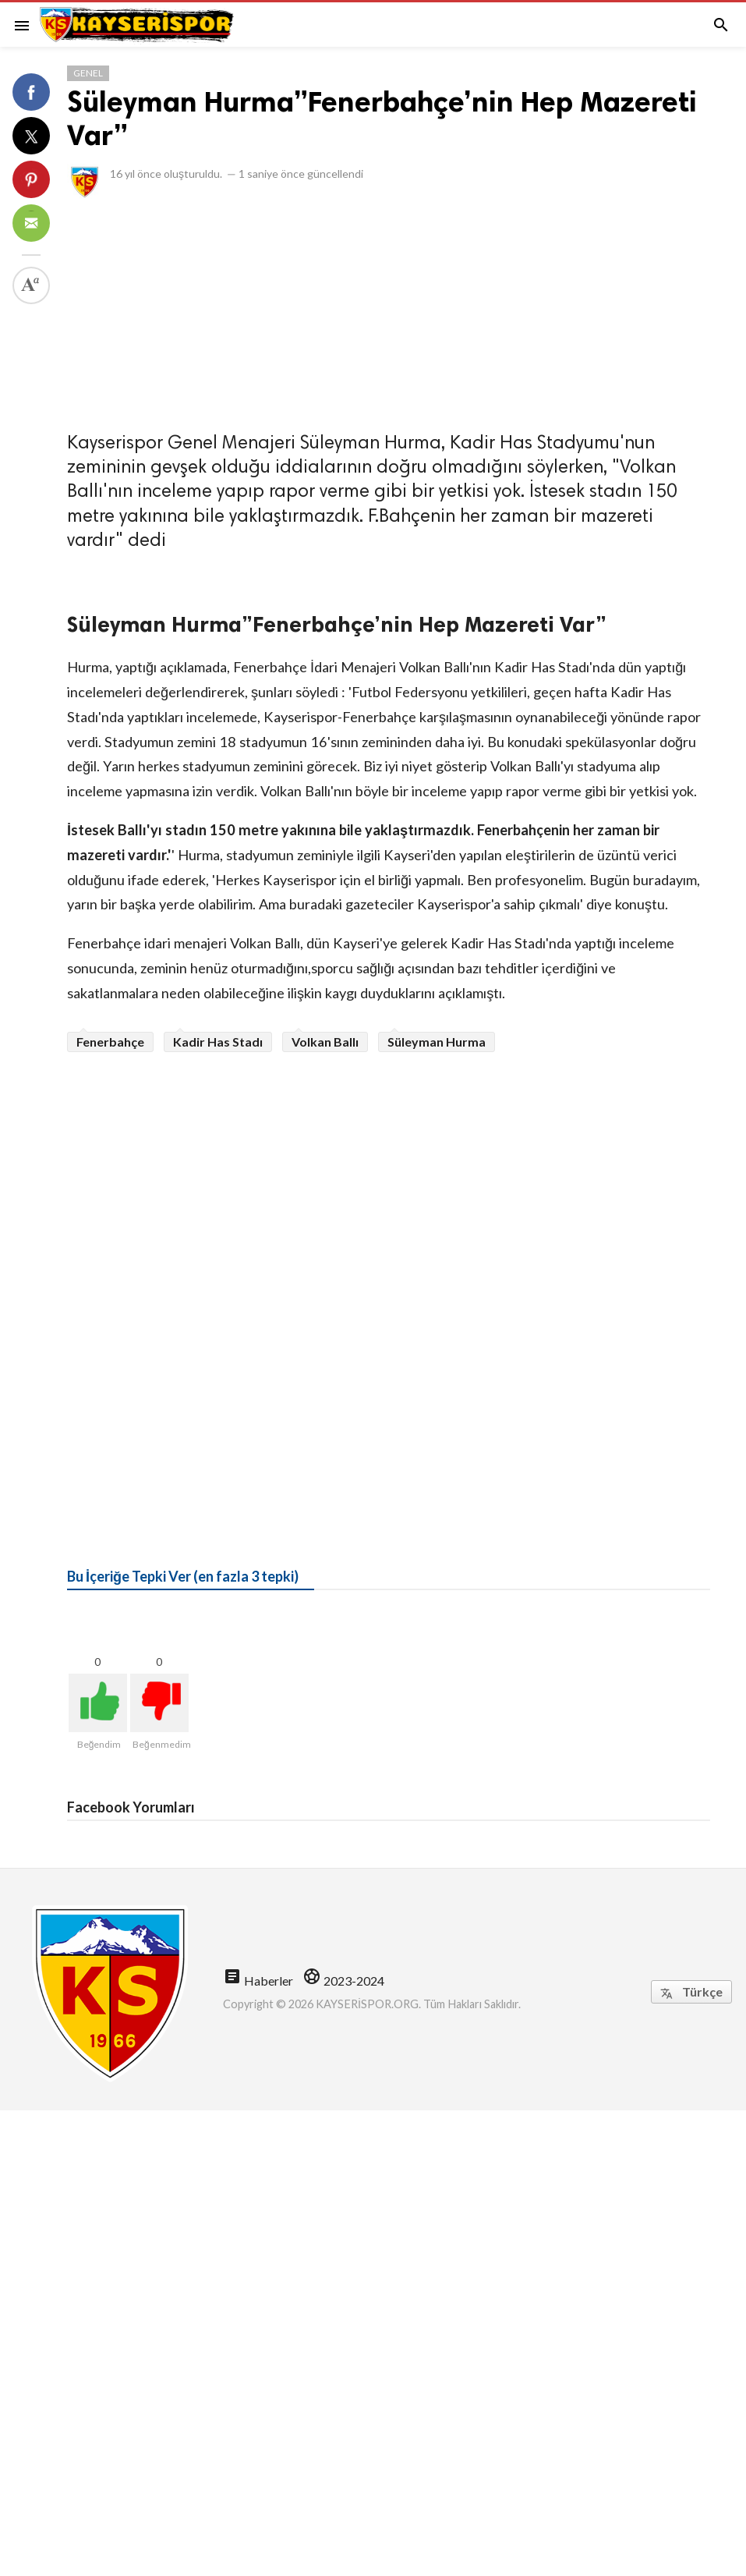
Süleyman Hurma (436, 1041)
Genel (88, 73)
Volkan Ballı (325, 1041)
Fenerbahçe (110, 1041)
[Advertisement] (388, 310)
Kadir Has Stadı (218, 1041)
